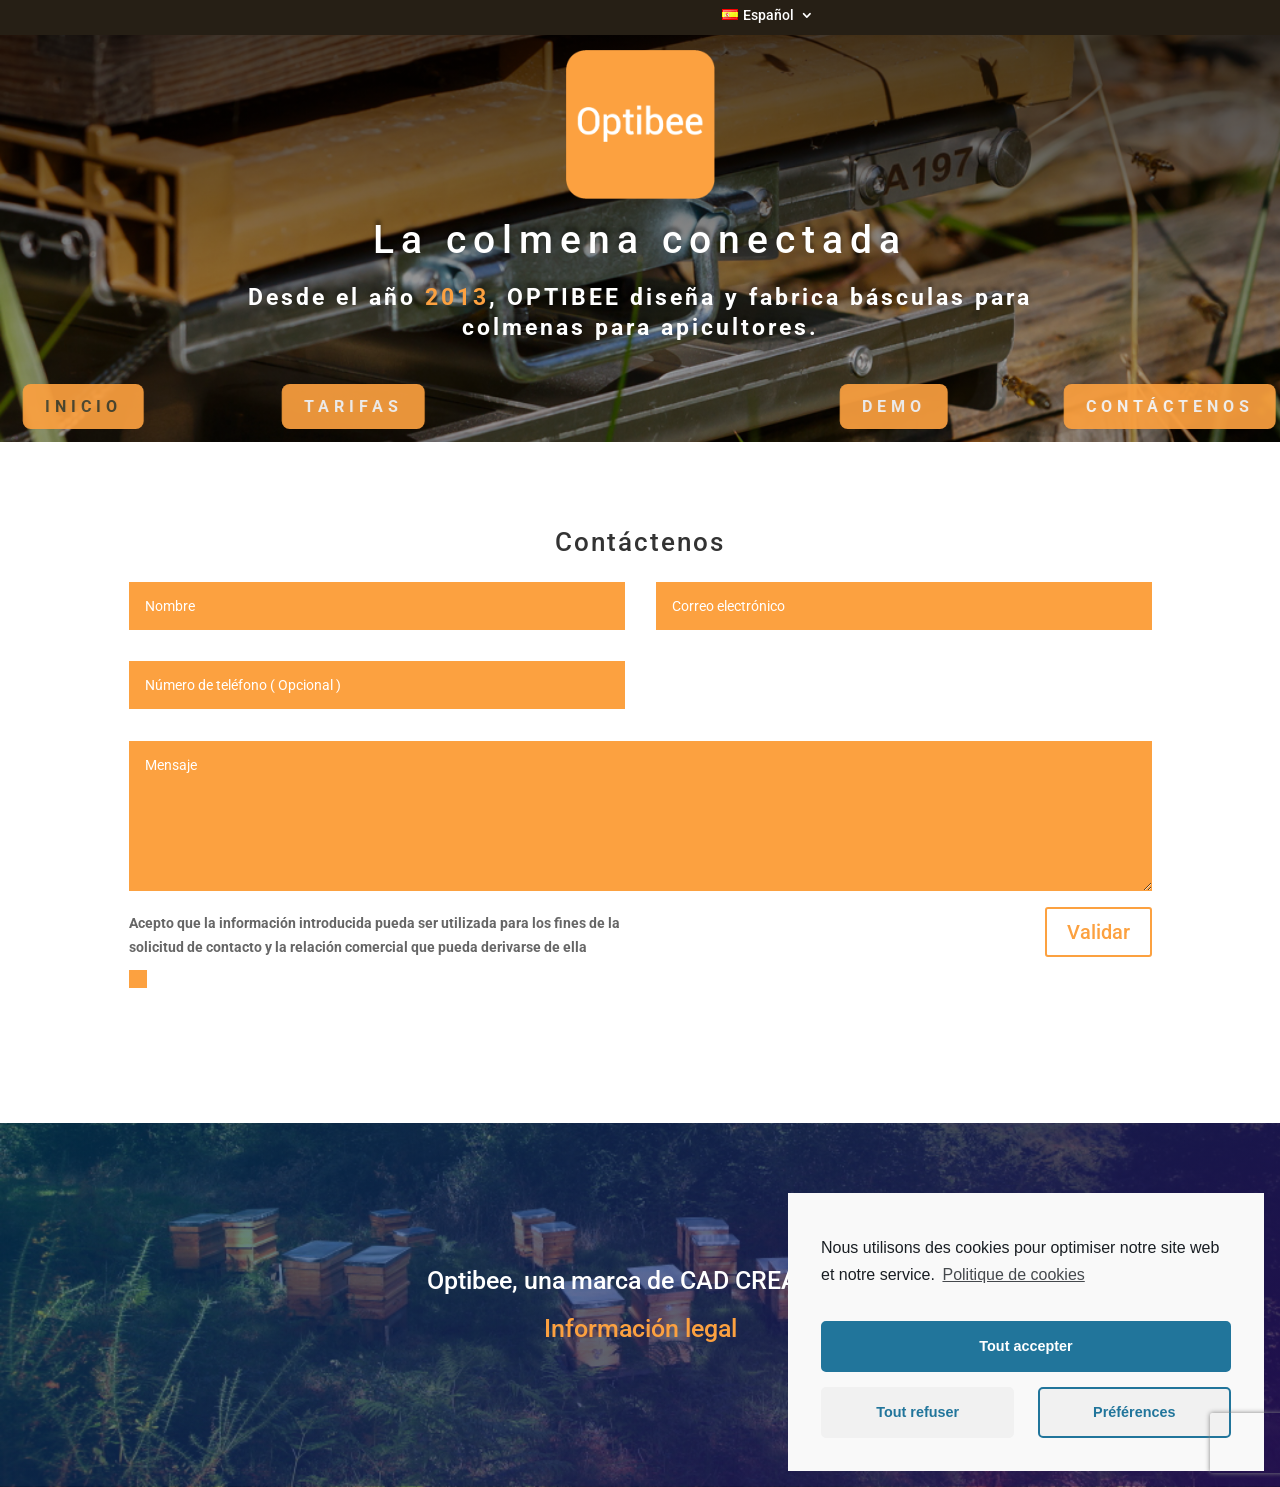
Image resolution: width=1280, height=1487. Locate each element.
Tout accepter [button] (1025, 1346)
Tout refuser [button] (917, 1412)
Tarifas (323, 406)
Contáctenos (1140, 406)
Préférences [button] (1134, 1412)
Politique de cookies (1013, 1274)
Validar (1098, 932)
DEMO (864, 406)
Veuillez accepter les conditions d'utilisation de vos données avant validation (352, 990)
